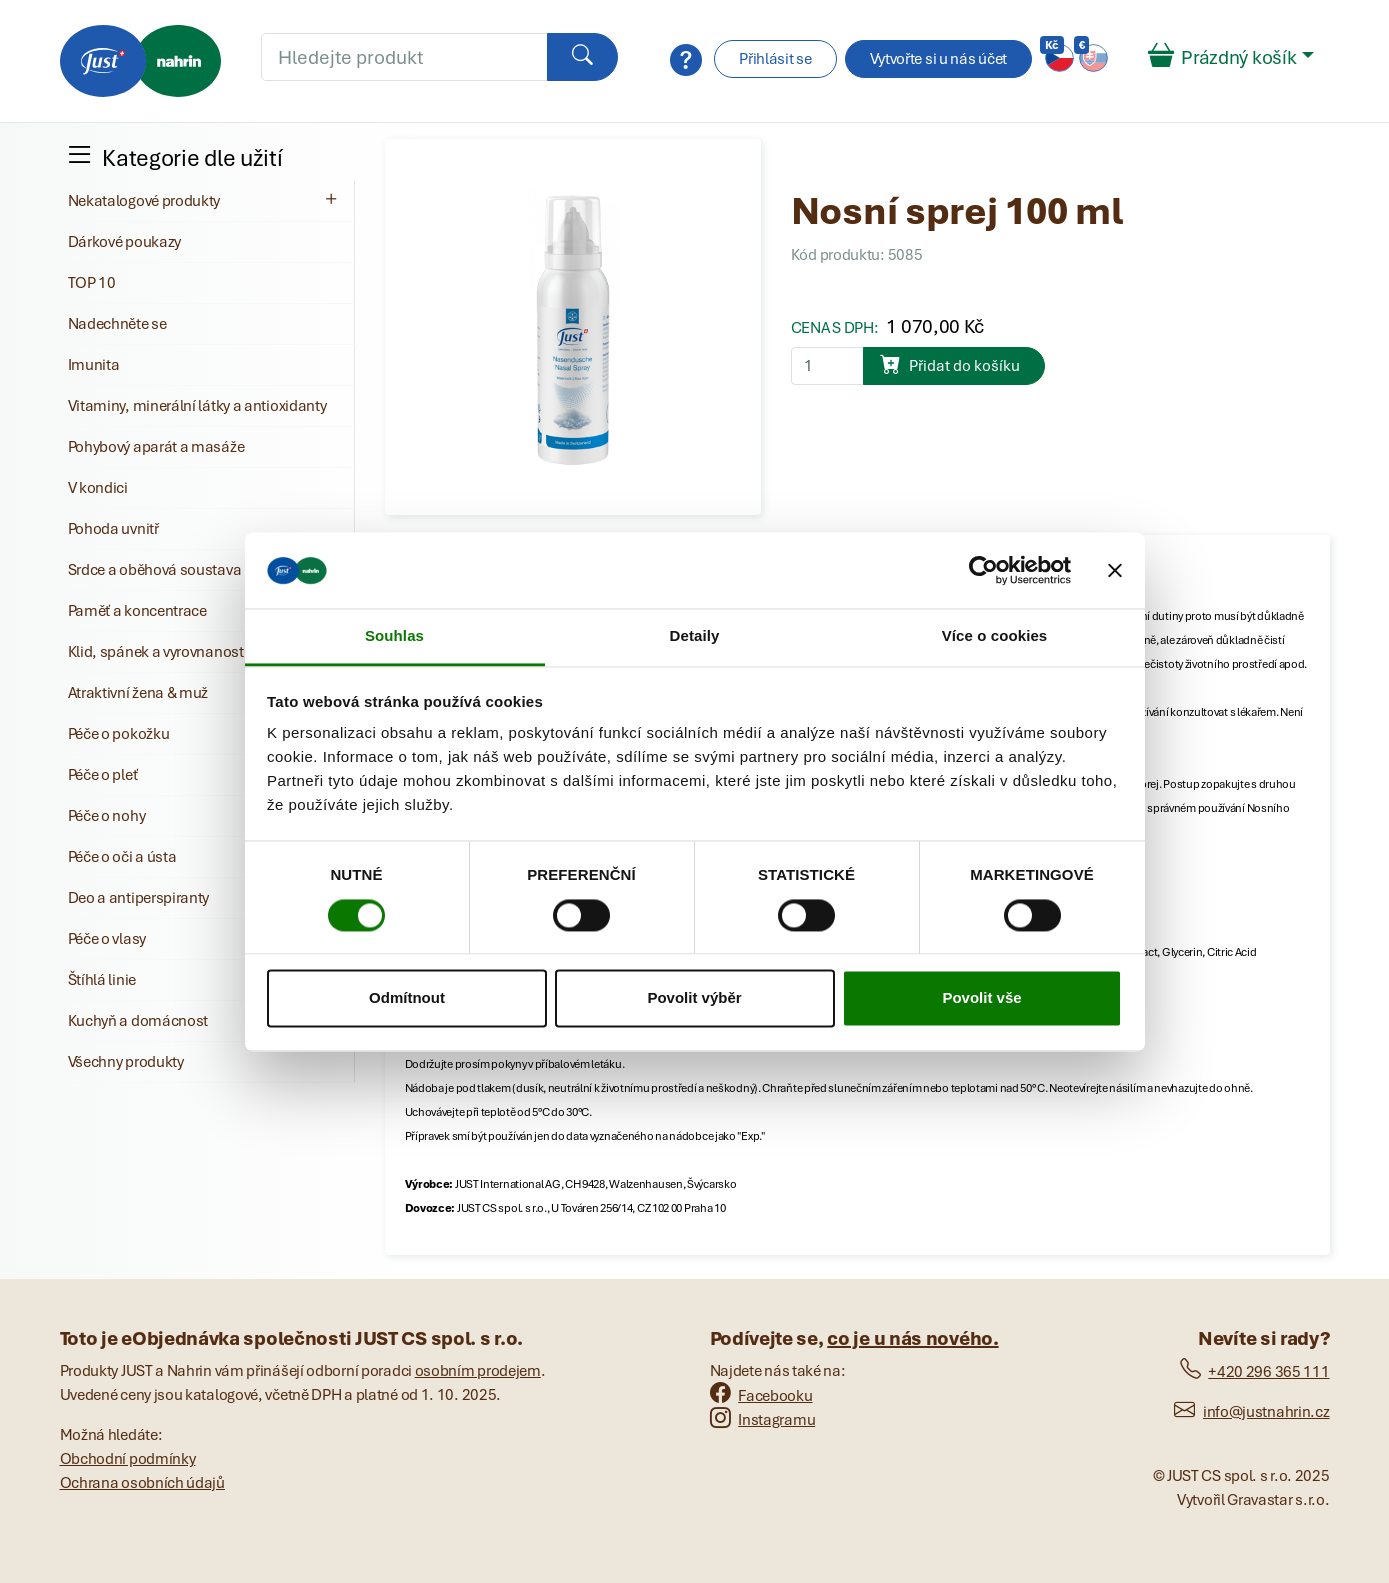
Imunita (94, 365)
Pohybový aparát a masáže (156, 447)
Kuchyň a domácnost (138, 1021)
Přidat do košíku (950, 364)
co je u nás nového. (912, 1338)
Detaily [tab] (695, 636)
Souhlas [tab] (394, 636)
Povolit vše (981, 998)
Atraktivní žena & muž (138, 693)
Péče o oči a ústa (122, 857)
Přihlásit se (775, 59)
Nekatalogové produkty (205, 200)
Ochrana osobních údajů (142, 1483)
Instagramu (763, 1420)
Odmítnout (407, 998)
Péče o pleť (103, 775)
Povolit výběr (694, 998)
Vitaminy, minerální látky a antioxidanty (197, 406)
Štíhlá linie (102, 980)
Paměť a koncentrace (137, 611)
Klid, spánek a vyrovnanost (156, 652)
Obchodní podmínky (128, 1459)
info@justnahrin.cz (1251, 1412)
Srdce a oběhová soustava (155, 570)
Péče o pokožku (119, 734)
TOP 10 (92, 283)
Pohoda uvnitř (113, 529)
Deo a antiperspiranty (139, 898)
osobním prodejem (478, 1371)
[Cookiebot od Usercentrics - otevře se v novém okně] (983, 570)
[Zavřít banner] (1115, 570)
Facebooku (761, 1396)
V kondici (98, 488)
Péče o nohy (107, 816)
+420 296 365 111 (1255, 1372)
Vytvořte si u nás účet (938, 59)
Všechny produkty (126, 1062)
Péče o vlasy (107, 939)
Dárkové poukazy (125, 242)
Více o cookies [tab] (995, 636)
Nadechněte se (117, 324)
